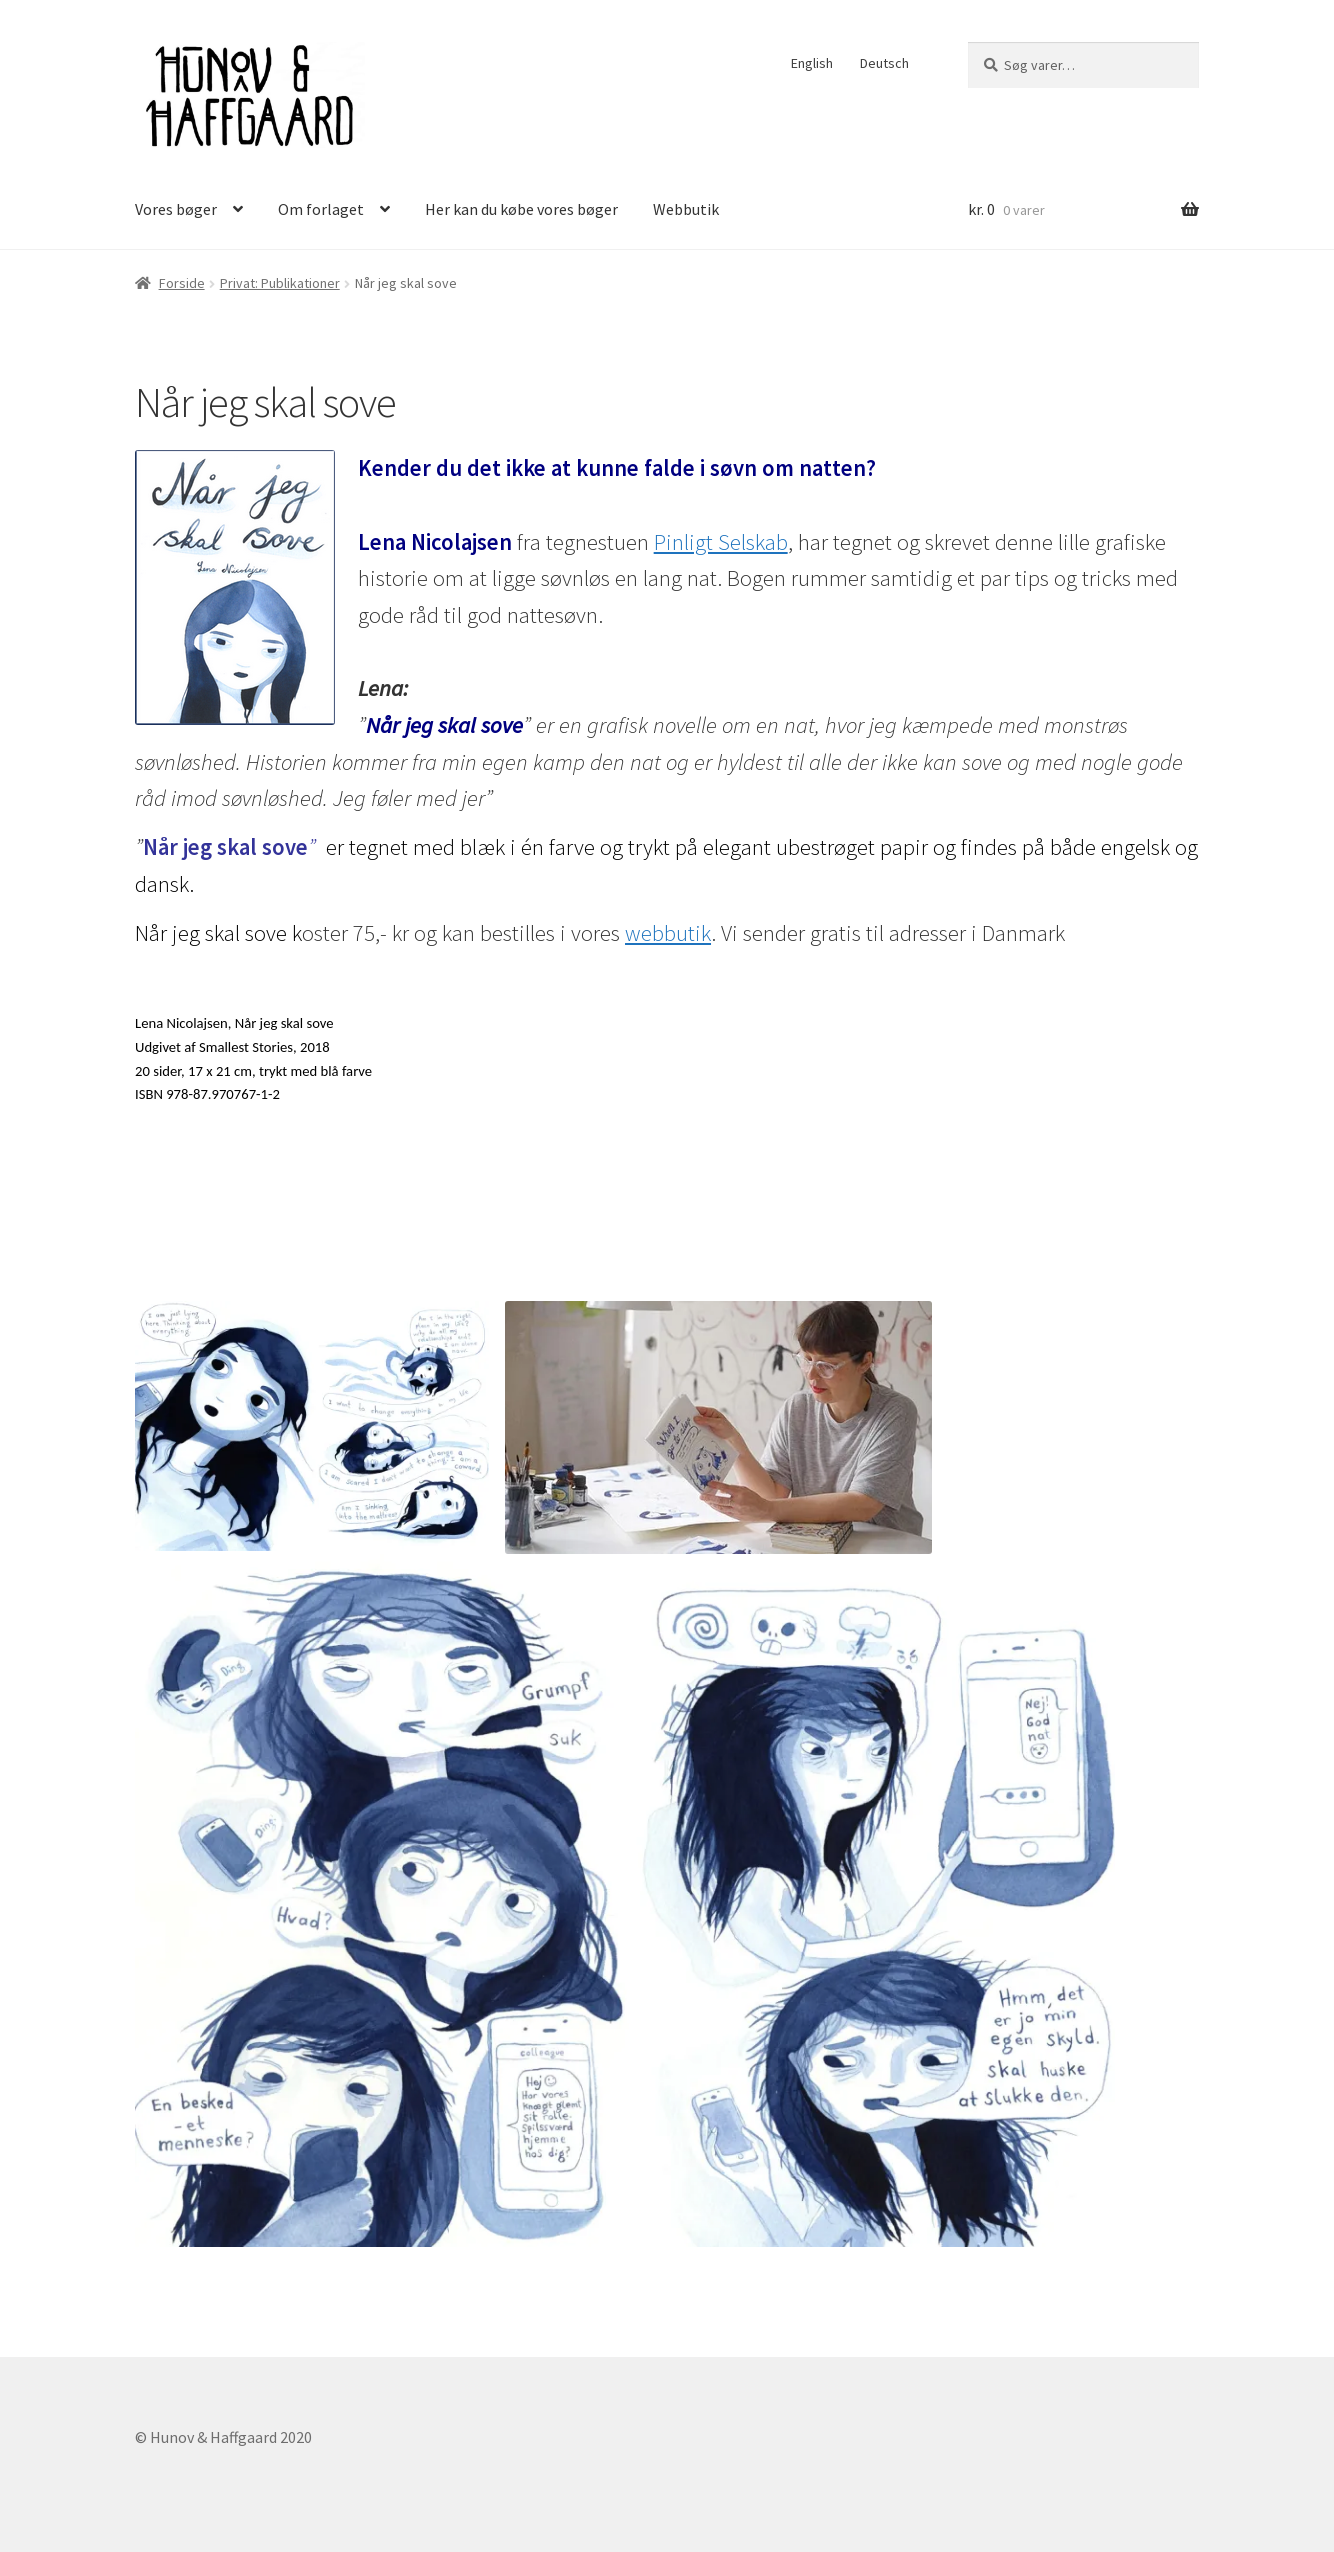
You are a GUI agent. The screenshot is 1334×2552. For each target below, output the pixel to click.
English (812, 63)
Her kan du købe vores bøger (521, 209)
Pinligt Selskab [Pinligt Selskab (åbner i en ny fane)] (721, 542)
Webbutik (686, 209)
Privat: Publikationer (280, 283)
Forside (182, 283)
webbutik (668, 933)
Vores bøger (176, 209)
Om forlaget (321, 209)
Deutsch (884, 63)
